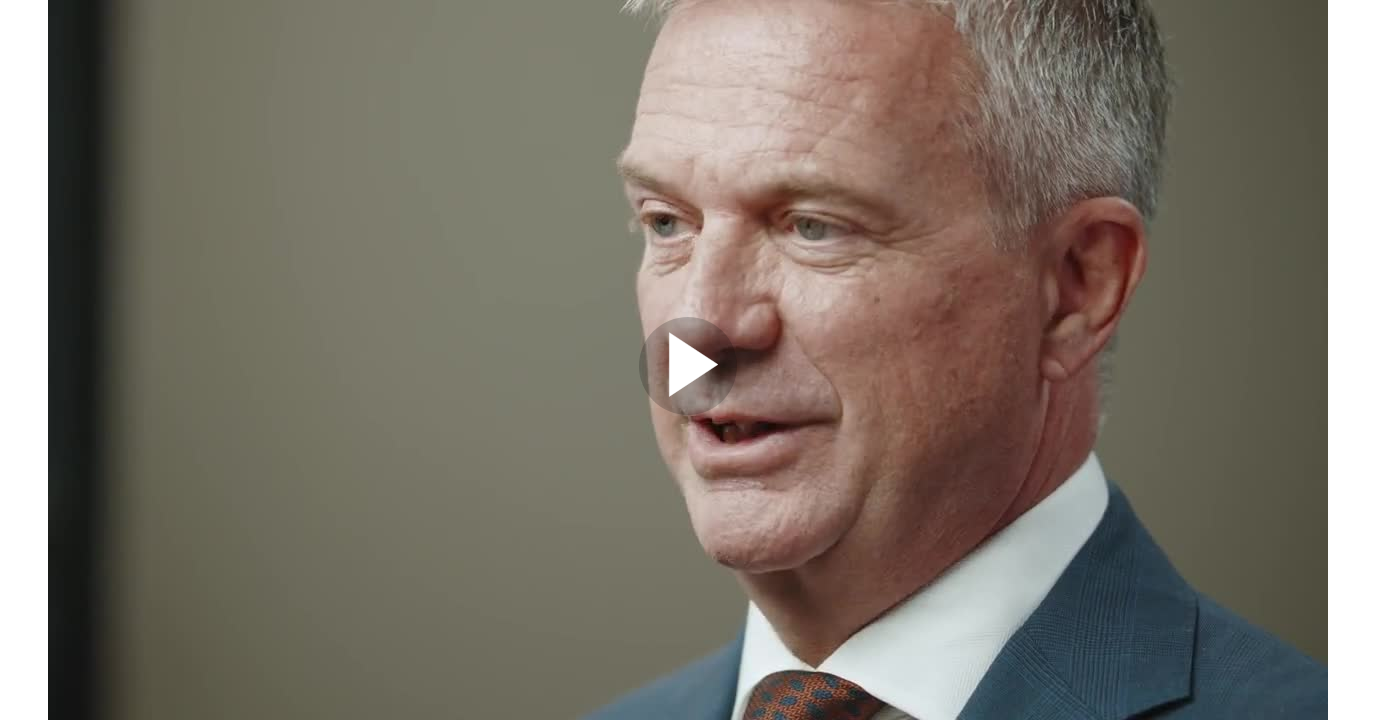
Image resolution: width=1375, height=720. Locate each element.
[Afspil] (688, 410)
